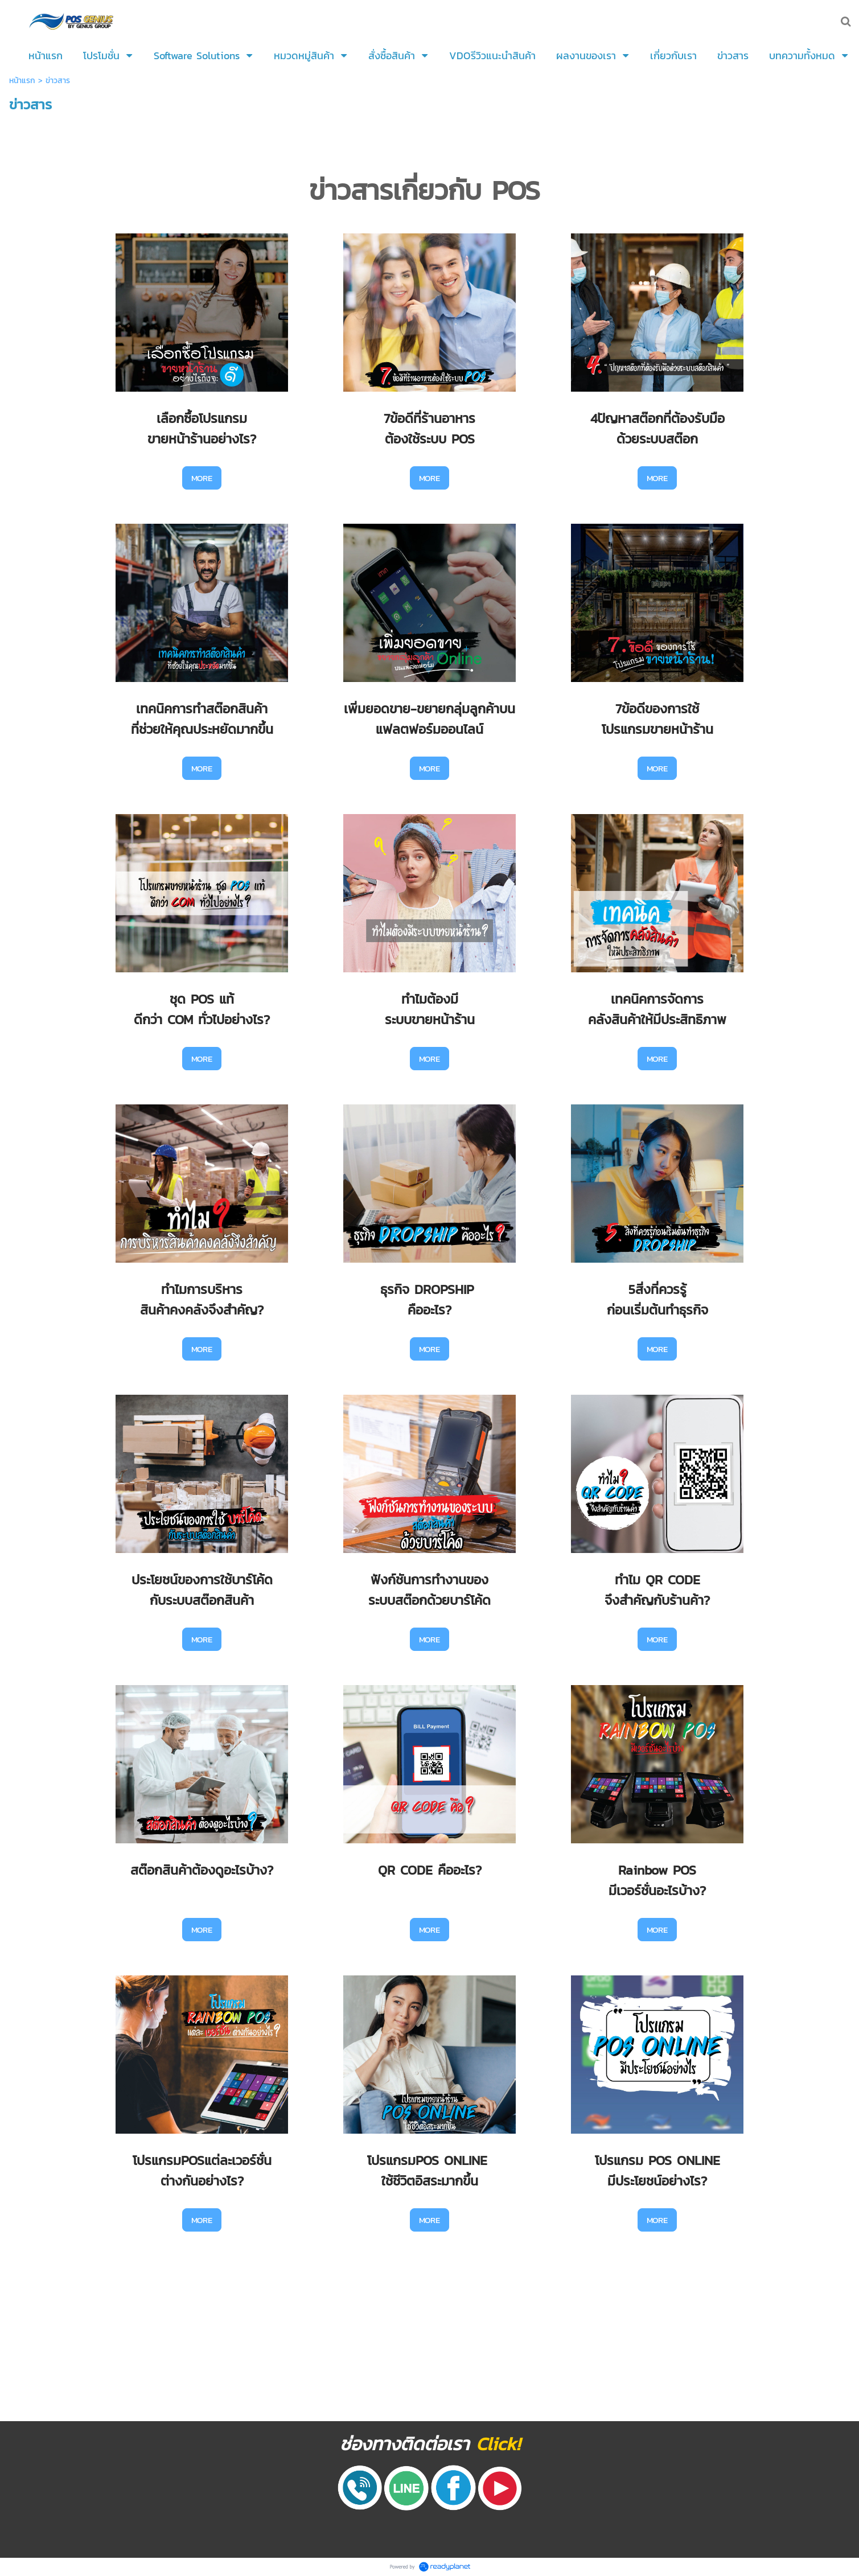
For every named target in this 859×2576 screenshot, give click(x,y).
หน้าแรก (22, 81)
